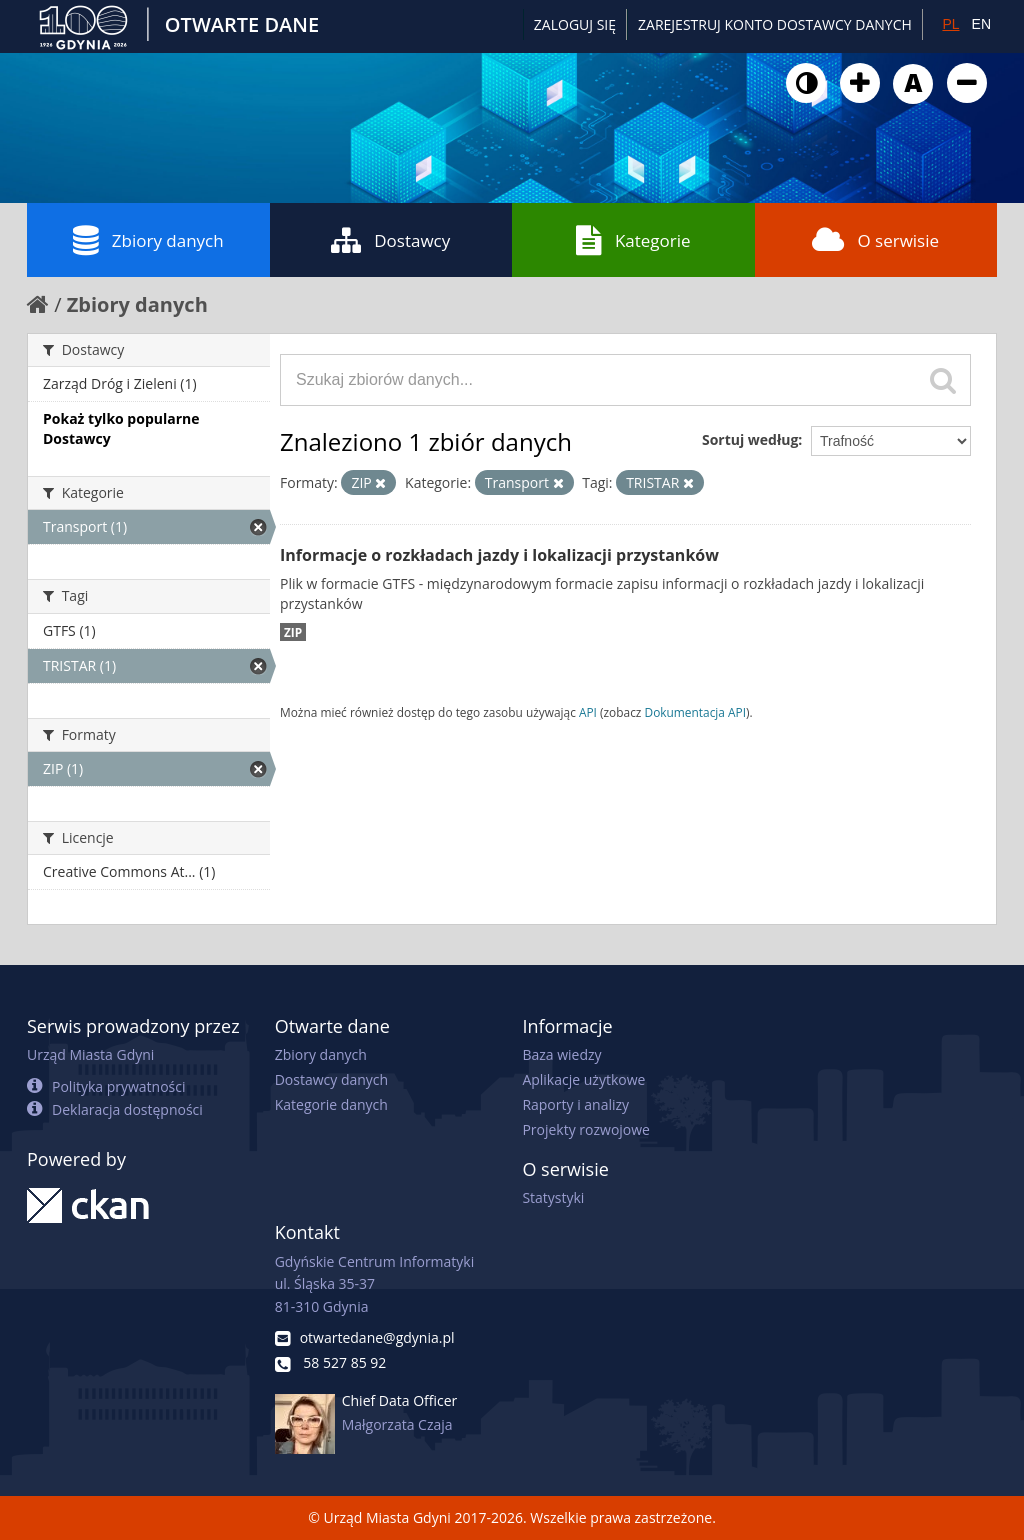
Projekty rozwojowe (586, 1129)
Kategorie (633, 240)
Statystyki (553, 1197)
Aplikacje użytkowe (583, 1079)
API (588, 712)
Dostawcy (390, 240)
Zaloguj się (575, 24)
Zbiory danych (148, 240)
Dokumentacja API (696, 712)
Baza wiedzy (561, 1054)
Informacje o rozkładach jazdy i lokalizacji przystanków (499, 555)
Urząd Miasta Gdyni (90, 1054)
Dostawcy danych (331, 1079)
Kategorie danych (331, 1104)
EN (981, 24)
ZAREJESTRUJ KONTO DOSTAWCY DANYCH (775, 24)
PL (950, 24)
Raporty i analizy (575, 1104)
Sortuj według (750, 439)
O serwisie (875, 240)
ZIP (293, 632)
